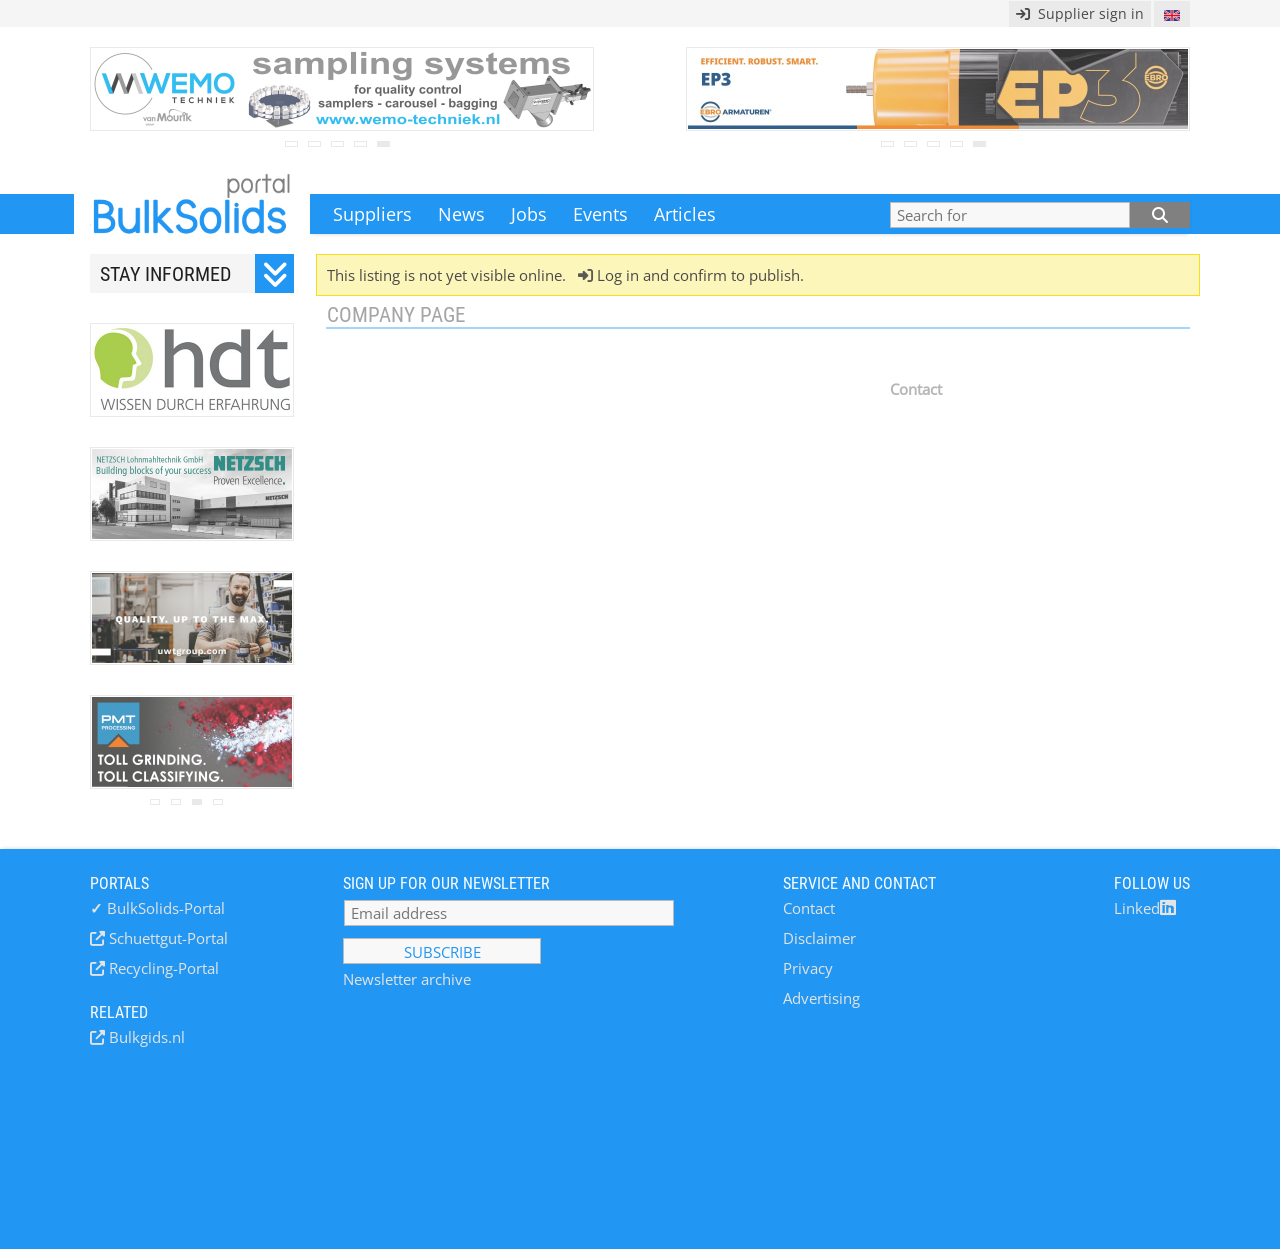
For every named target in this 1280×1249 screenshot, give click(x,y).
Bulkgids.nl (145, 1037)
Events (600, 214)
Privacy (808, 968)
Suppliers (372, 214)
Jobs (529, 214)
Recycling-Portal (162, 968)
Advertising (821, 998)
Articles (685, 214)
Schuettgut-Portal (166, 938)
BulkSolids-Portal (157, 908)
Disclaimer (819, 938)
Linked (1145, 908)
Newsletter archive (407, 979)
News (461, 214)
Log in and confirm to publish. (698, 275)
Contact (809, 908)
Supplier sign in (1080, 13)
